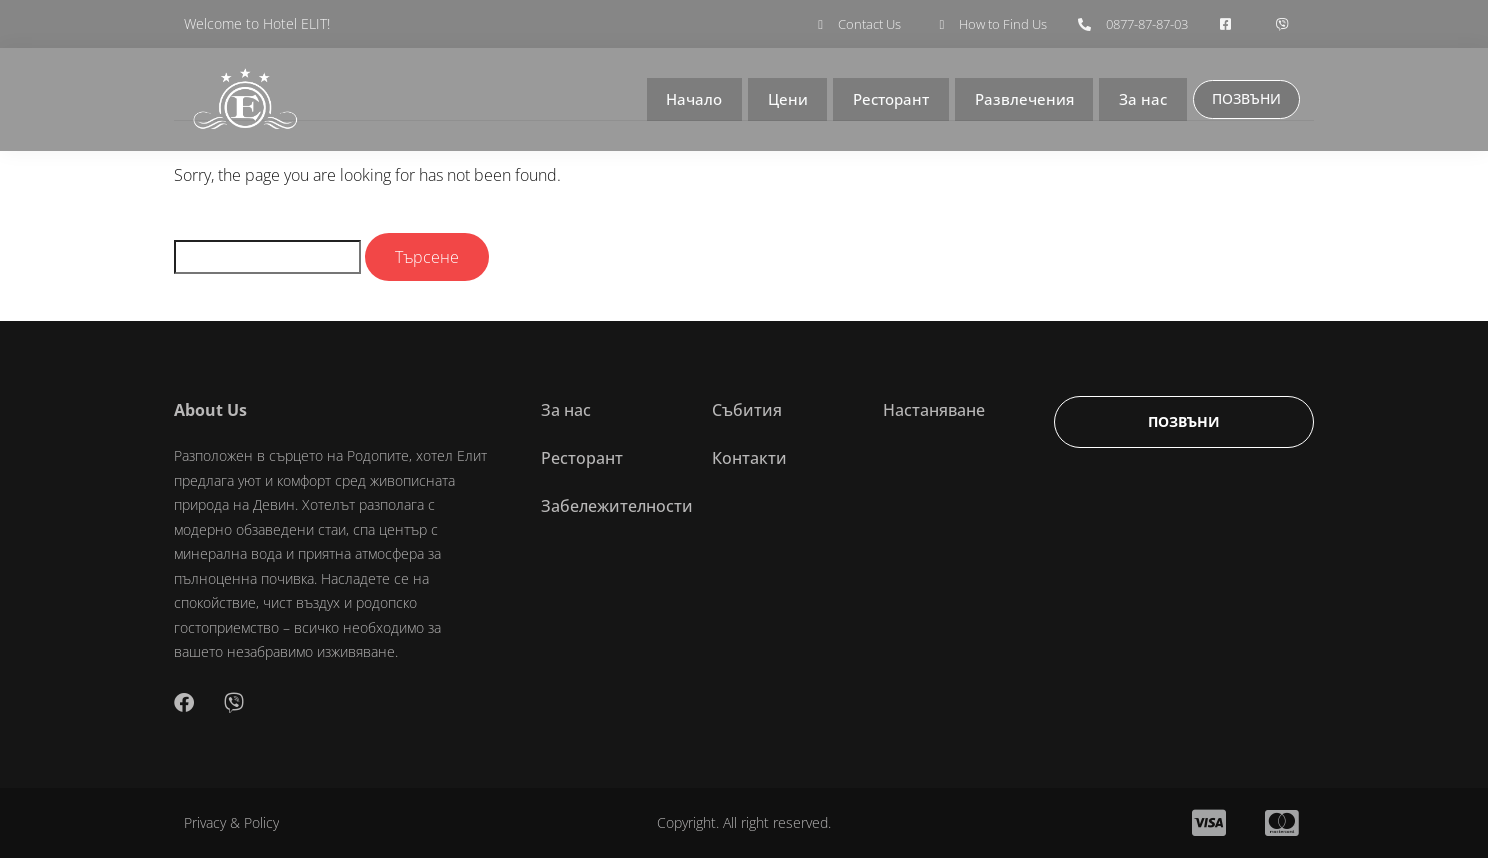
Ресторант (882, 100)
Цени (776, 100)
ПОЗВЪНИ (1244, 99)
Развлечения (1018, 100)
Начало (681, 100)
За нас (1139, 100)
